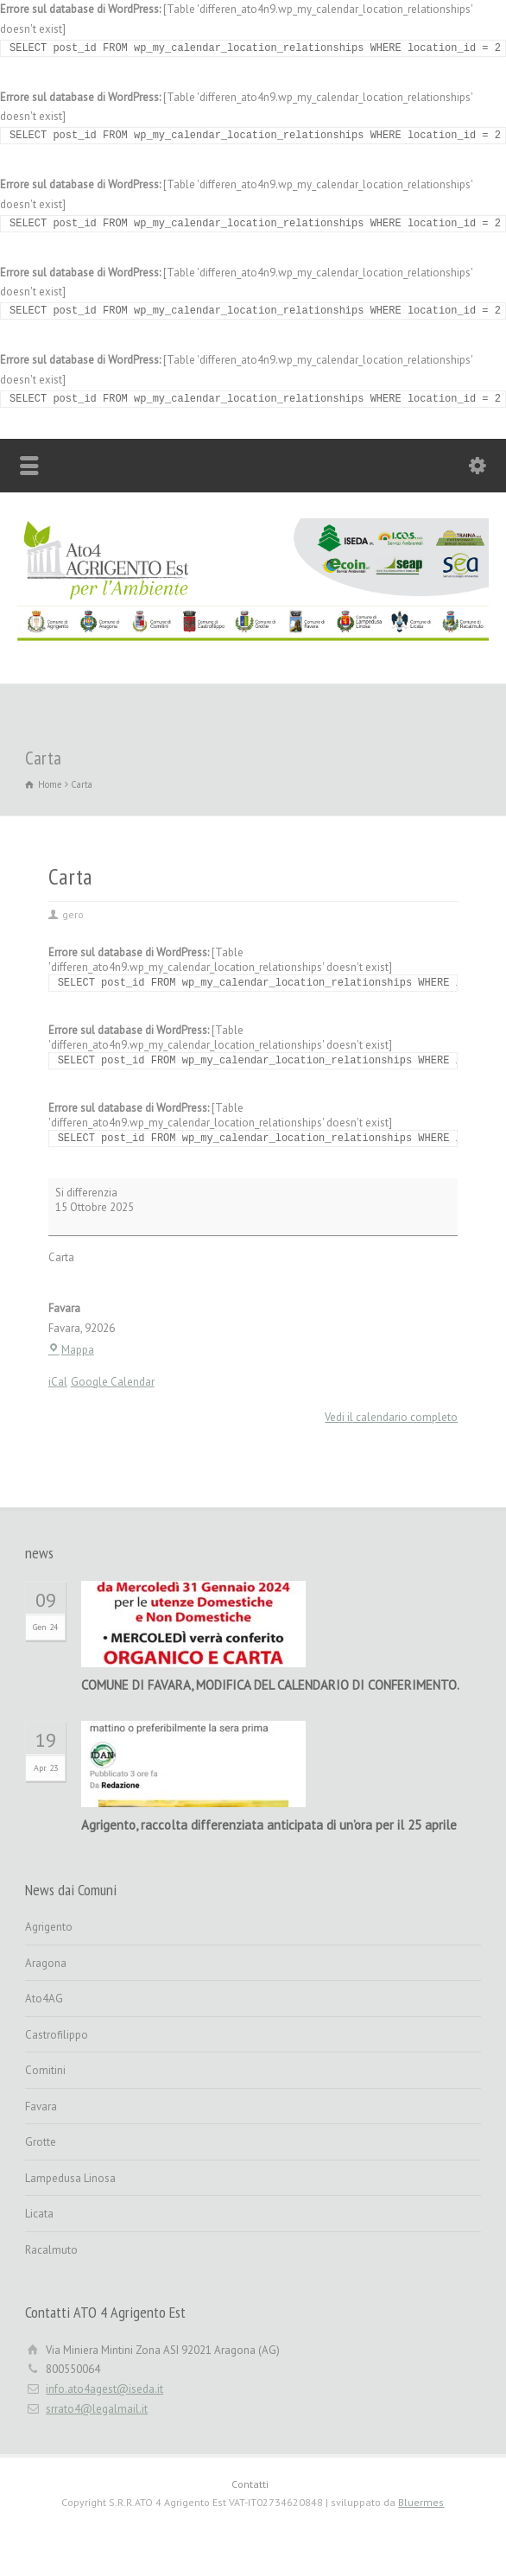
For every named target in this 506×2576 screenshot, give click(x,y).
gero (73, 914)
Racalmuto (51, 2250)
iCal (57, 1381)
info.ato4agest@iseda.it (104, 2389)
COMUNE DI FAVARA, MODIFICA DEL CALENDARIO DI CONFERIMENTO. (270, 1685)
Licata (39, 2213)
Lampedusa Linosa (70, 2178)
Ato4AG (44, 1998)
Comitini (45, 2070)
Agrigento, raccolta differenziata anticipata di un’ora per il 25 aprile (269, 1825)
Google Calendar (113, 1381)
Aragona (45, 1963)
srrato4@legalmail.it (97, 2409)
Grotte (40, 2142)
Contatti (250, 2484)
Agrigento (49, 1926)
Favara (41, 2106)
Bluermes (421, 2502)
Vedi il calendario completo (391, 1417)
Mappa (71, 1349)
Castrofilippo (56, 2034)
